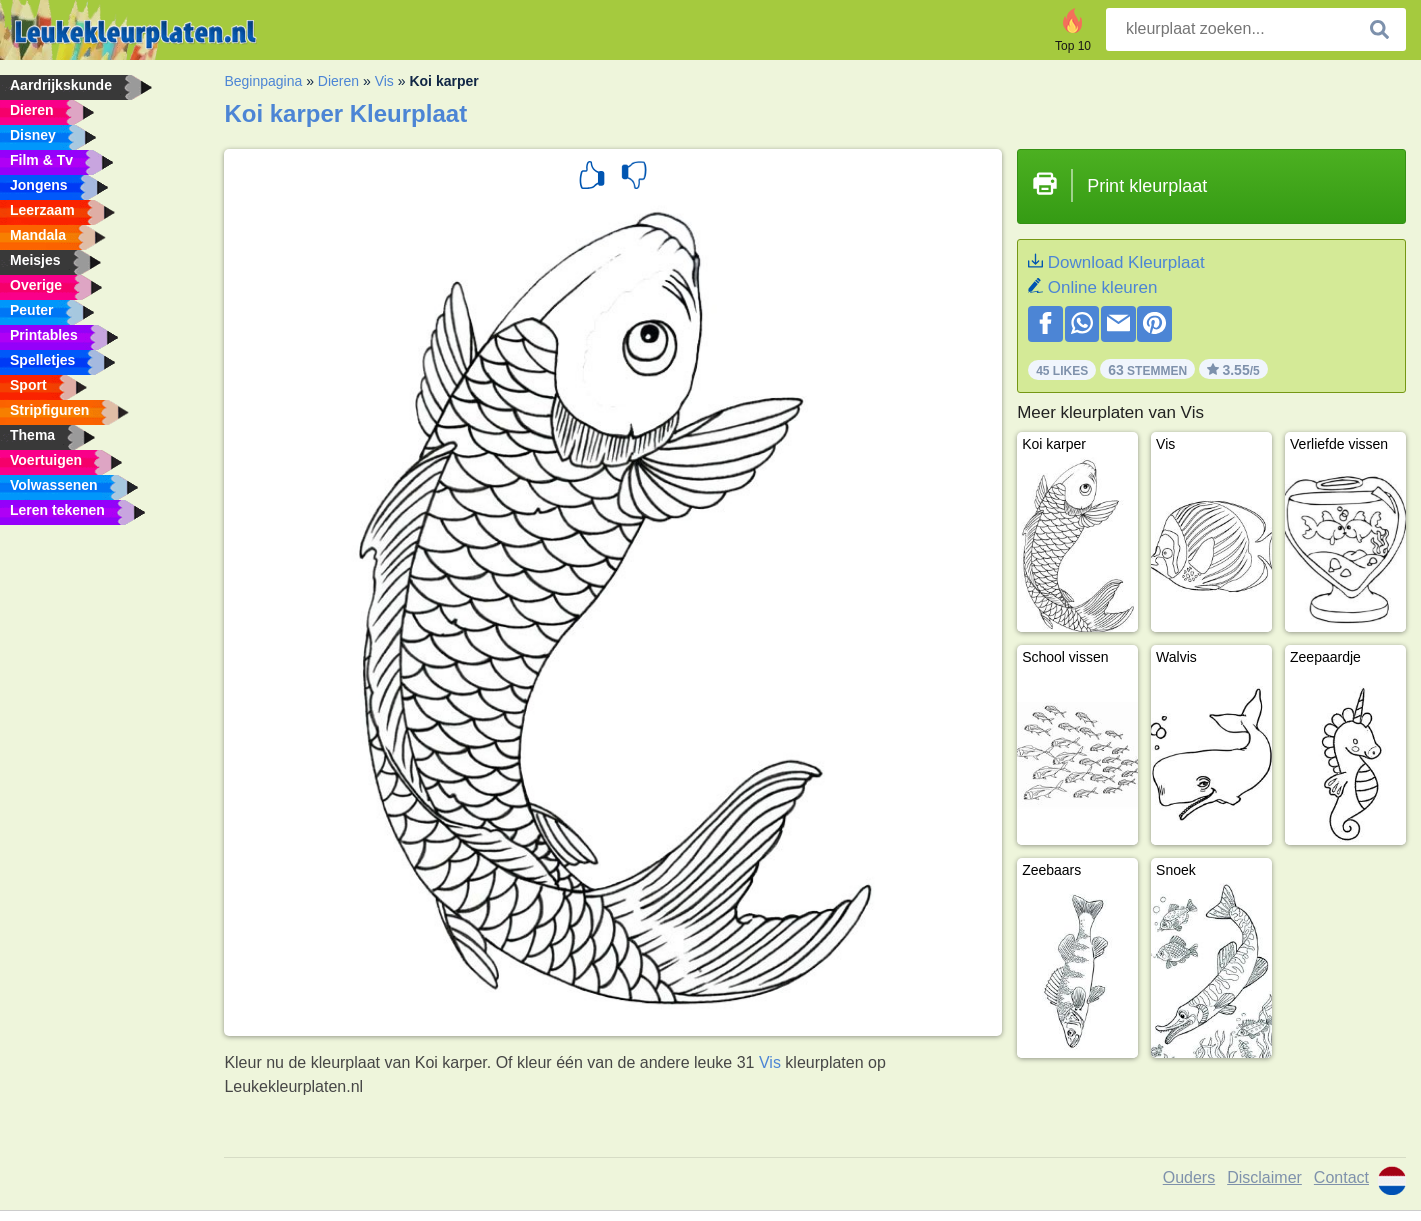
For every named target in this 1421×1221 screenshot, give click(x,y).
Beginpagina (263, 81)
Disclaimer (1264, 1177)
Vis (384, 81)
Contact (1341, 1177)
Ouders (1189, 1177)
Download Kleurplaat (1126, 262)
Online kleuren (1103, 287)
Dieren (338, 81)
